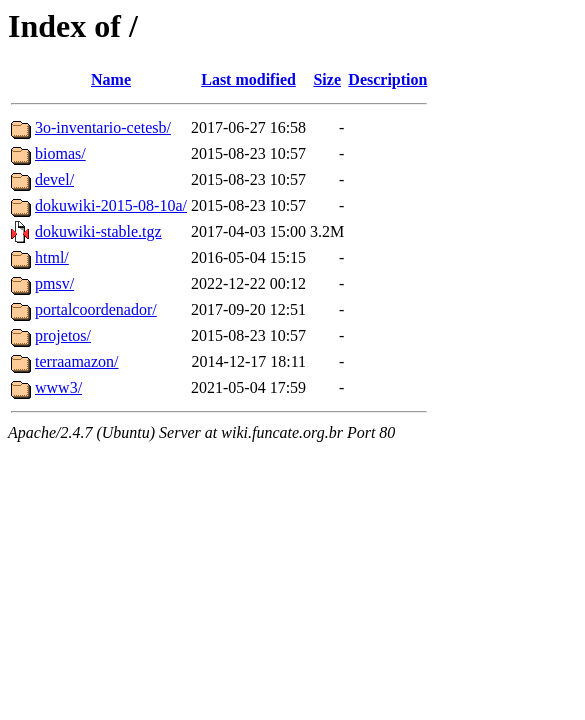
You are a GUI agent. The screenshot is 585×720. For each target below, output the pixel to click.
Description (387, 79)
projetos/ (63, 335)
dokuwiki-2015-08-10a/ (111, 205)
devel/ (54, 179)
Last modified (248, 79)
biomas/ (60, 153)
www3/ (58, 387)
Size (327, 79)
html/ (52, 257)
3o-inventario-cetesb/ (103, 127)
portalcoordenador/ (96, 309)
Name (111, 79)
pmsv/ (54, 283)
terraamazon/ (77, 361)
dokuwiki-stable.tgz (98, 231)
